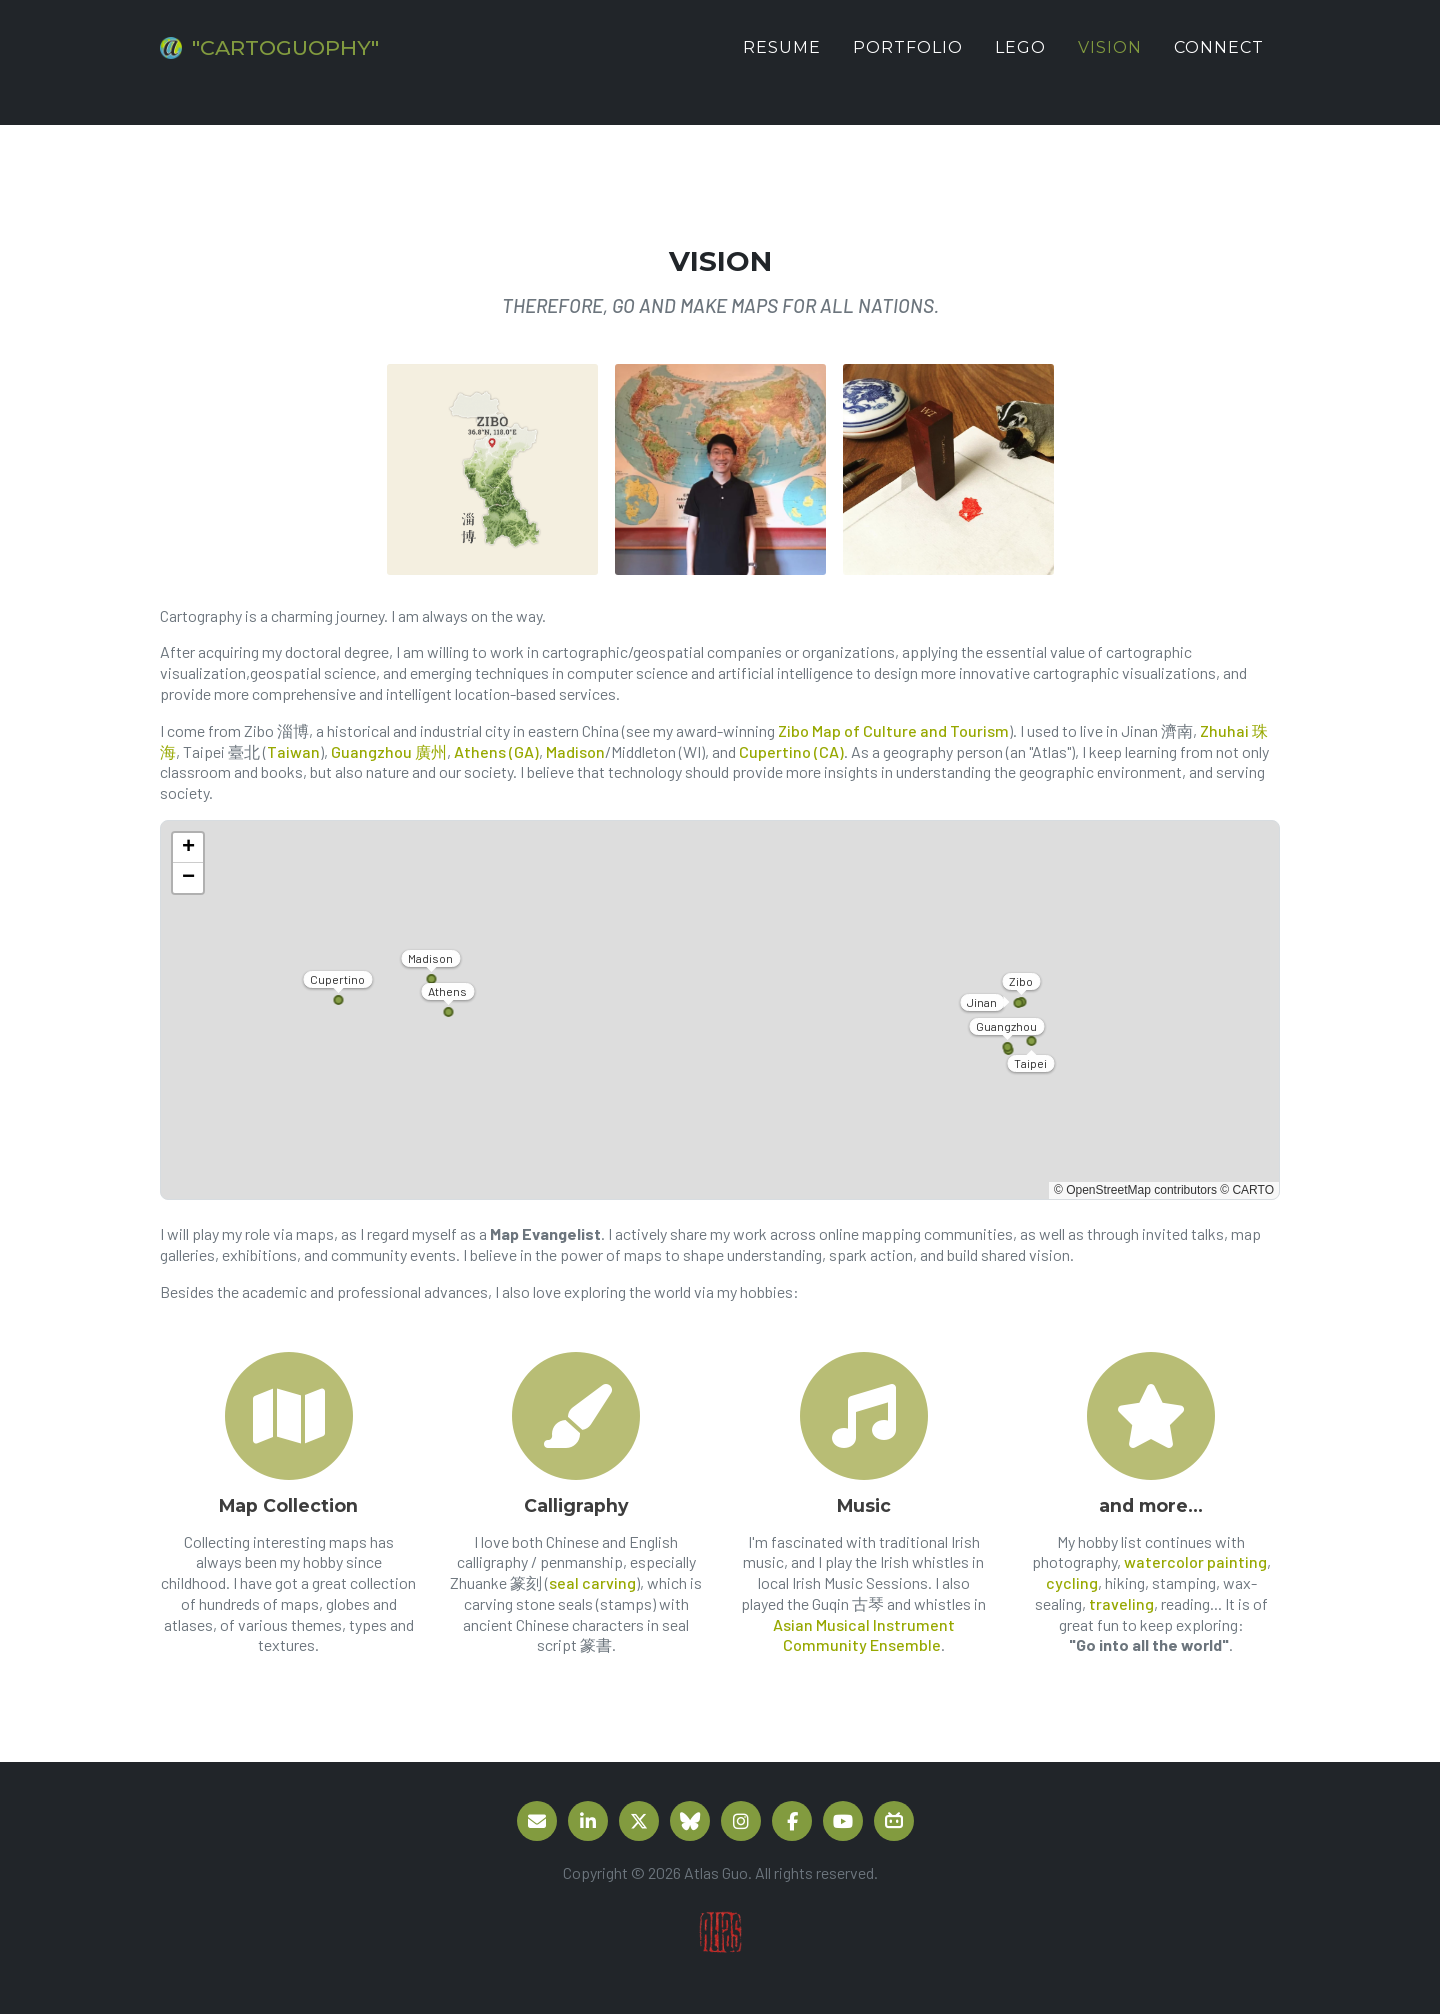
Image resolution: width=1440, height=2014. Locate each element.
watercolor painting (1195, 1561)
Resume (782, 62)
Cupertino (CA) (791, 751)
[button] (188, 848)
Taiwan (293, 751)
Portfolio (908, 62)
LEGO (1020, 62)
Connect (1219, 62)
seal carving (592, 1582)
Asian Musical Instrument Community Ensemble (864, 1635)
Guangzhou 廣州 (389, 751)
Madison (575, 751)
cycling (1072, 1582)
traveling (1121, 1603)
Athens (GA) (496, 751)
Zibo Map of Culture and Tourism (893, 730)
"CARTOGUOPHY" (319, 63)
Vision (1110, 62)
